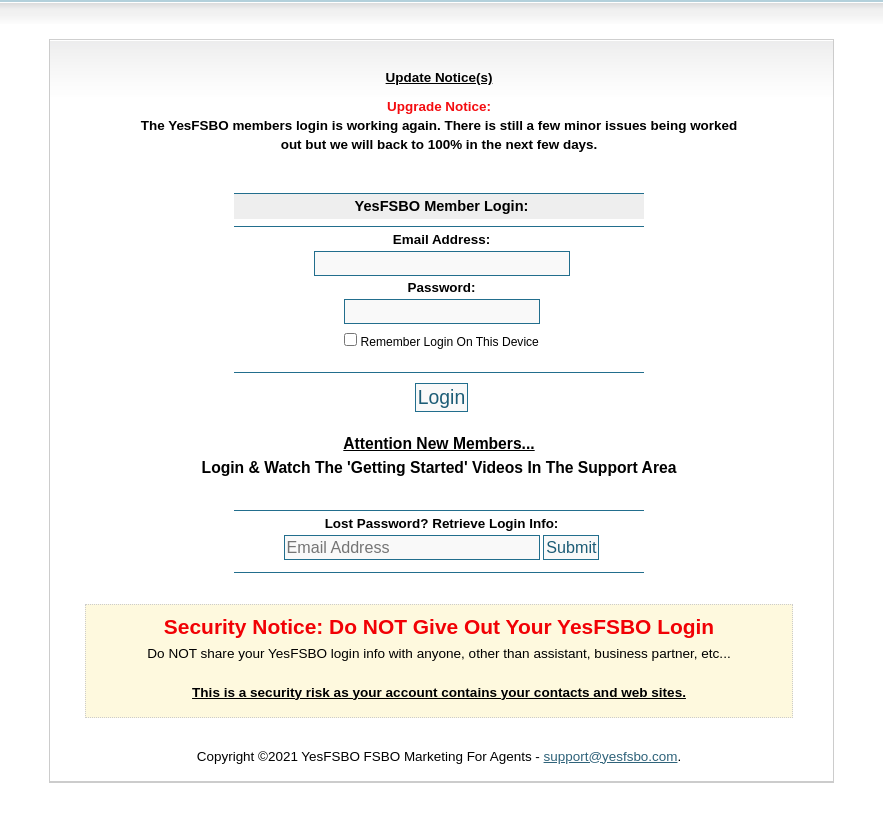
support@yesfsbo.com (611, 756)
